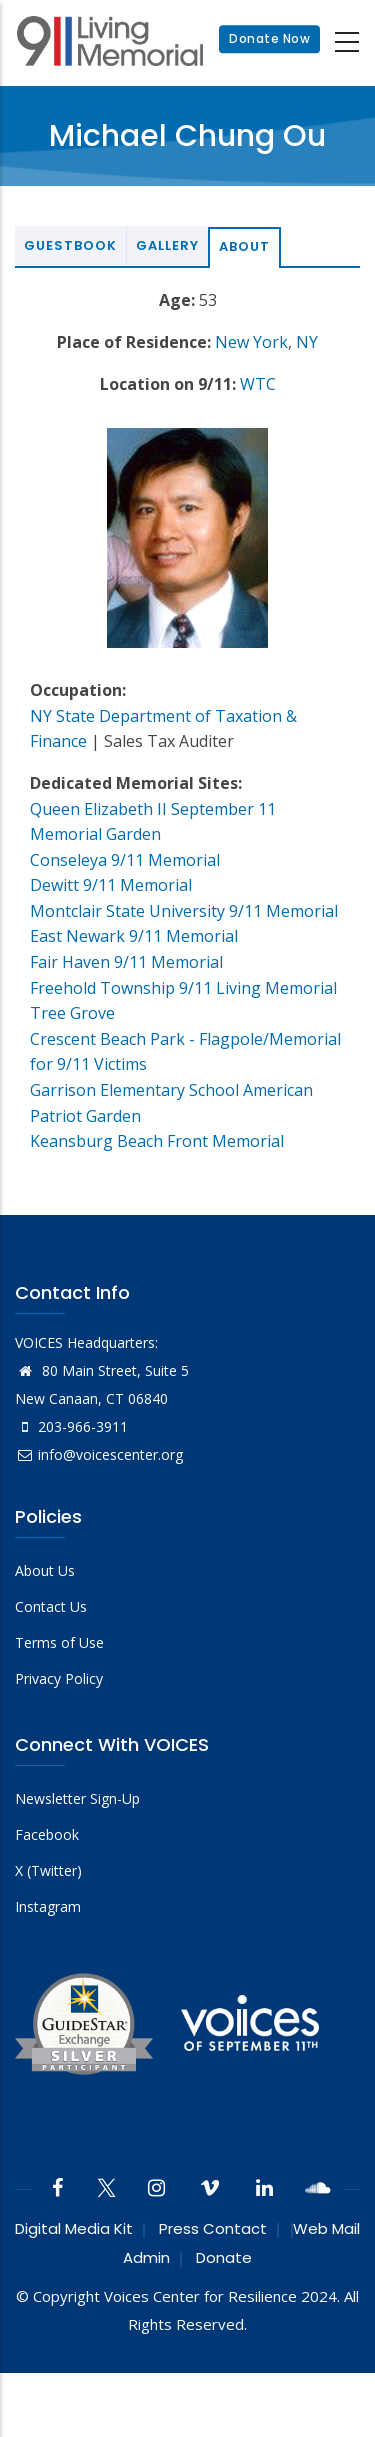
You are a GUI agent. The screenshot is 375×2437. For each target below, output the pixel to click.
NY (307, 342)
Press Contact (213, 2228)
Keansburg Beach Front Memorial (157, 1141)
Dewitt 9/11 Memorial (111, 885)
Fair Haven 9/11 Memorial (126, 962)
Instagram (48, 1906)
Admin (146, 2257)
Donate (224, 2257)
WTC (258, 384)
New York (251, 342)
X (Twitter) (48, 1870)
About (244, 246)
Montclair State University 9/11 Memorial (184, 911)
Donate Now (269, 39)
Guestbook (70, 245)
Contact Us (51, 1606)
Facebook (47, 1834)
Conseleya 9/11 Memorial (125, 860)
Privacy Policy (59, 1678)
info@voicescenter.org (99, 1454)
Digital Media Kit (74, 2228)
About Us (45, 1570)
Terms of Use (59, 1642)
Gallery (167, 245)
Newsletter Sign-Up (77, 1798)
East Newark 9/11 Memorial (134, 936)
